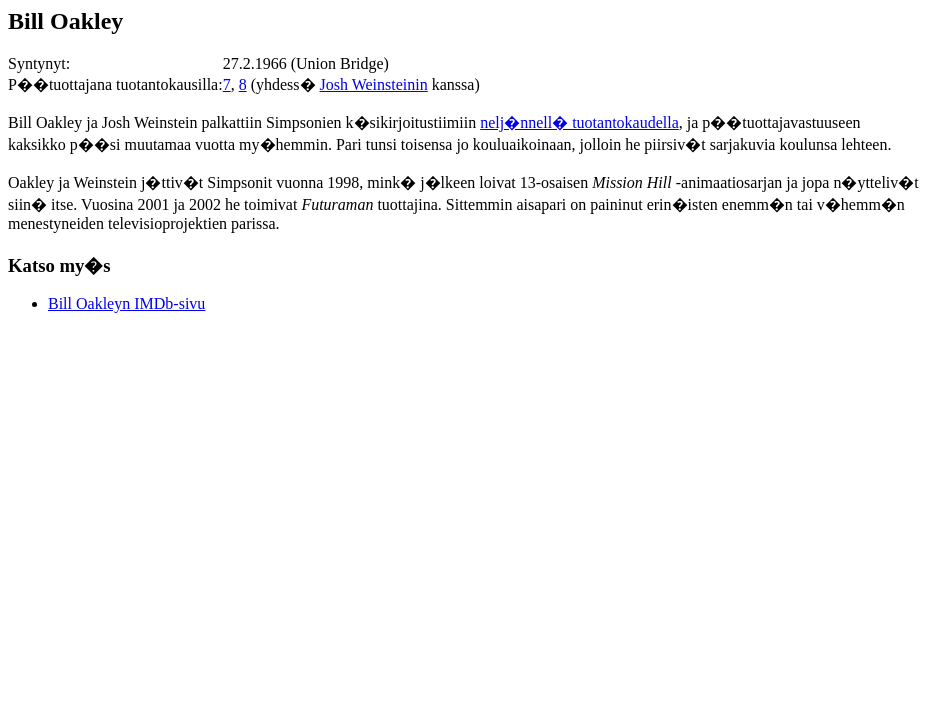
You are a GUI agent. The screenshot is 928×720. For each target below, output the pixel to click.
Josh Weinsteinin (374, 84)
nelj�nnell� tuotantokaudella (579, 122)
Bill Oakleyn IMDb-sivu (126, 303)
